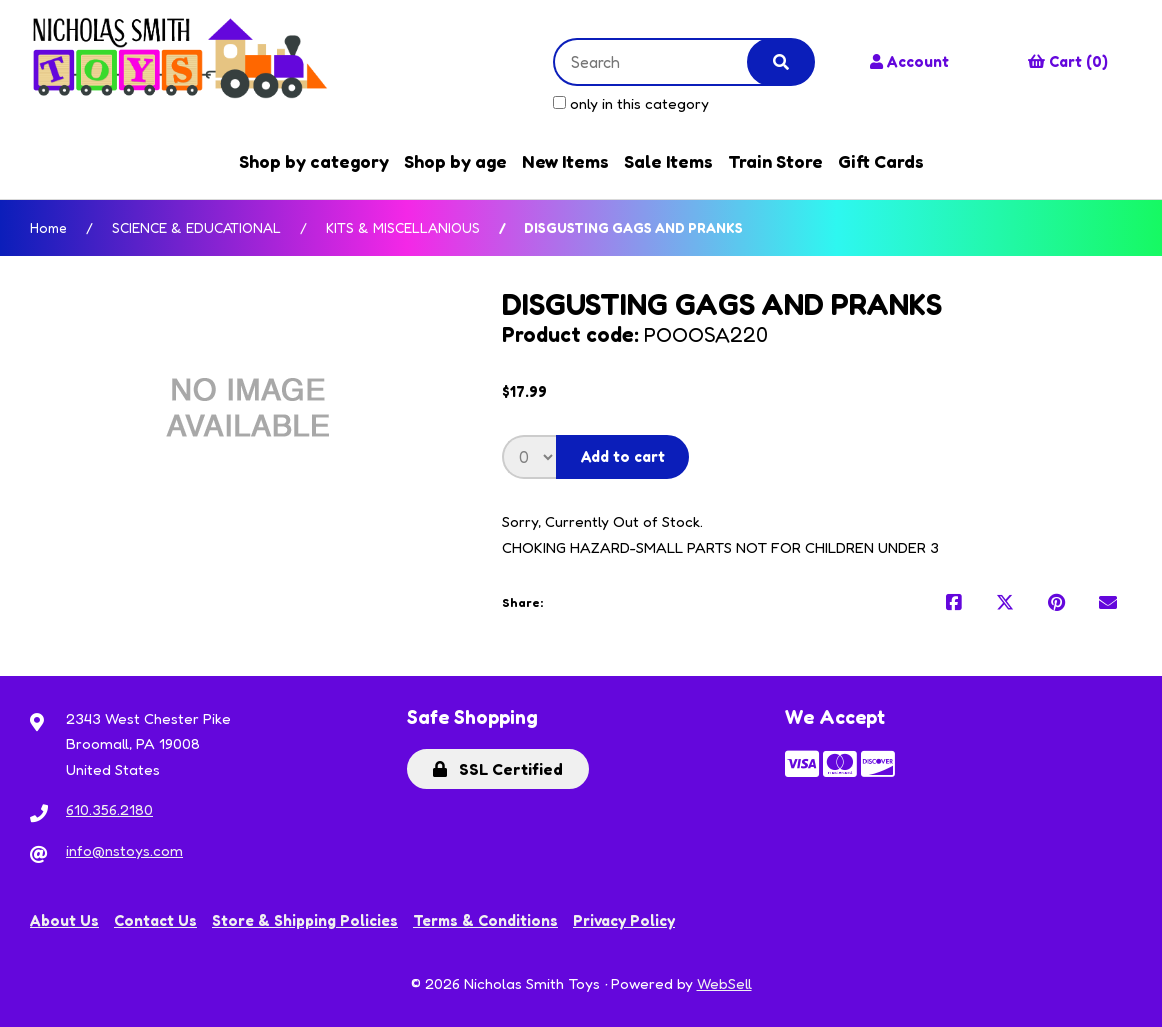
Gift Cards (881, 161)
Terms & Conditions (485, 920)
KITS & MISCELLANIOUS (403, 227)
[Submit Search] (781, 62)
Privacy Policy (624, 920)
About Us (64, 920)
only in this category (631, 103)
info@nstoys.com (124, 850)
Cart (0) (1068, 61)
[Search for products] (666, 62)
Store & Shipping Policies (305, 920)
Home (48, 227)
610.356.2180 (109, 809)
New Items (565, 161)
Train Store (775, 161)
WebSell (724, 983)
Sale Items (668, 161)
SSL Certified (498, 769)
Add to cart (623, 456)
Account (909, 61)
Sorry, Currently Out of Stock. (602, 521)
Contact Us (155, 920)
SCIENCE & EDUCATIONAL (196, 227)
